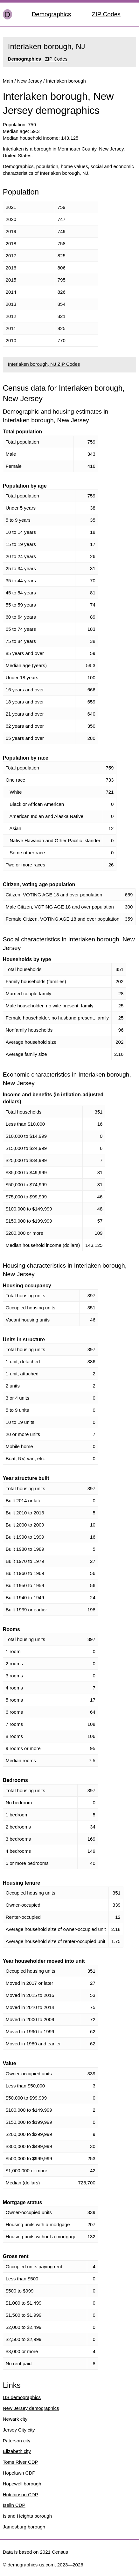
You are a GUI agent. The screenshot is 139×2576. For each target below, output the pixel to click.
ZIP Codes (106, 14)
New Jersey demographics (31, 2408)
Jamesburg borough (24, 2526)
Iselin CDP (14, 2505)
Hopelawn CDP (19, 2473)
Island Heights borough (27, 2516)
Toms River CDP (20, 2462)
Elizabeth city (17, 2451)
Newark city (15, 2419)
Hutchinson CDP (20, 2494)
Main (8, 81)
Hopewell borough (22, 2483)
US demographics (22, 2397)
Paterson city (17, 2440)
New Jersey (29, 81)
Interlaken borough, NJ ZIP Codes (44, 364)
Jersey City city (19, 2429)
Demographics (51, 14)
